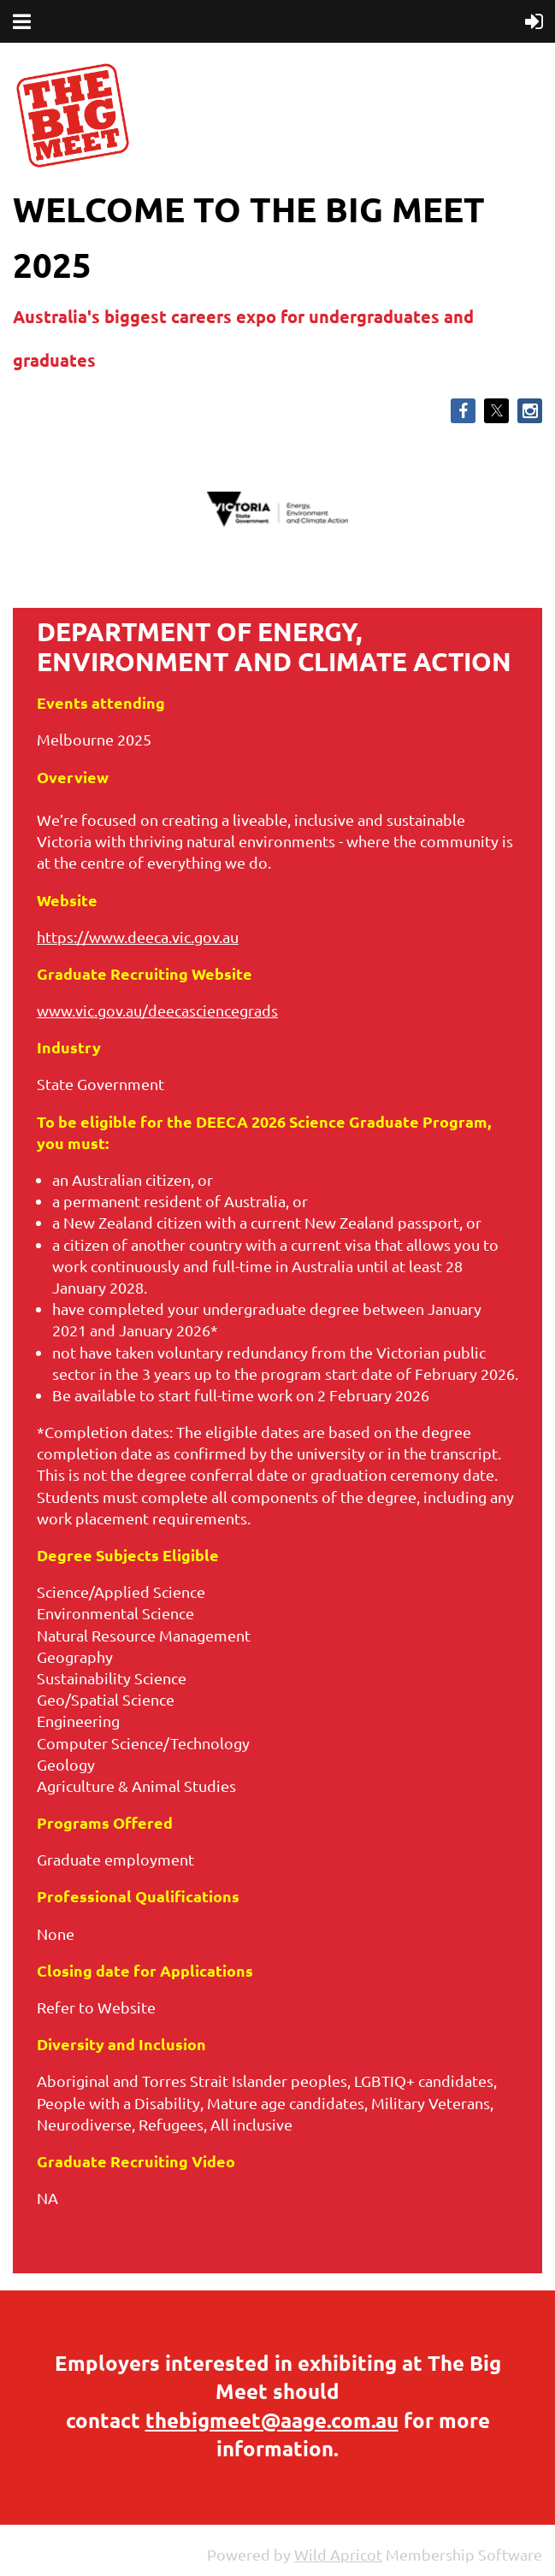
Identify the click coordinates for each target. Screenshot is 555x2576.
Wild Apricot (338, 2554)
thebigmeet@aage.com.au (272, 2420)
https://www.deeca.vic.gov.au (138, 937)
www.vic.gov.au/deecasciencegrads (157, 1010)
